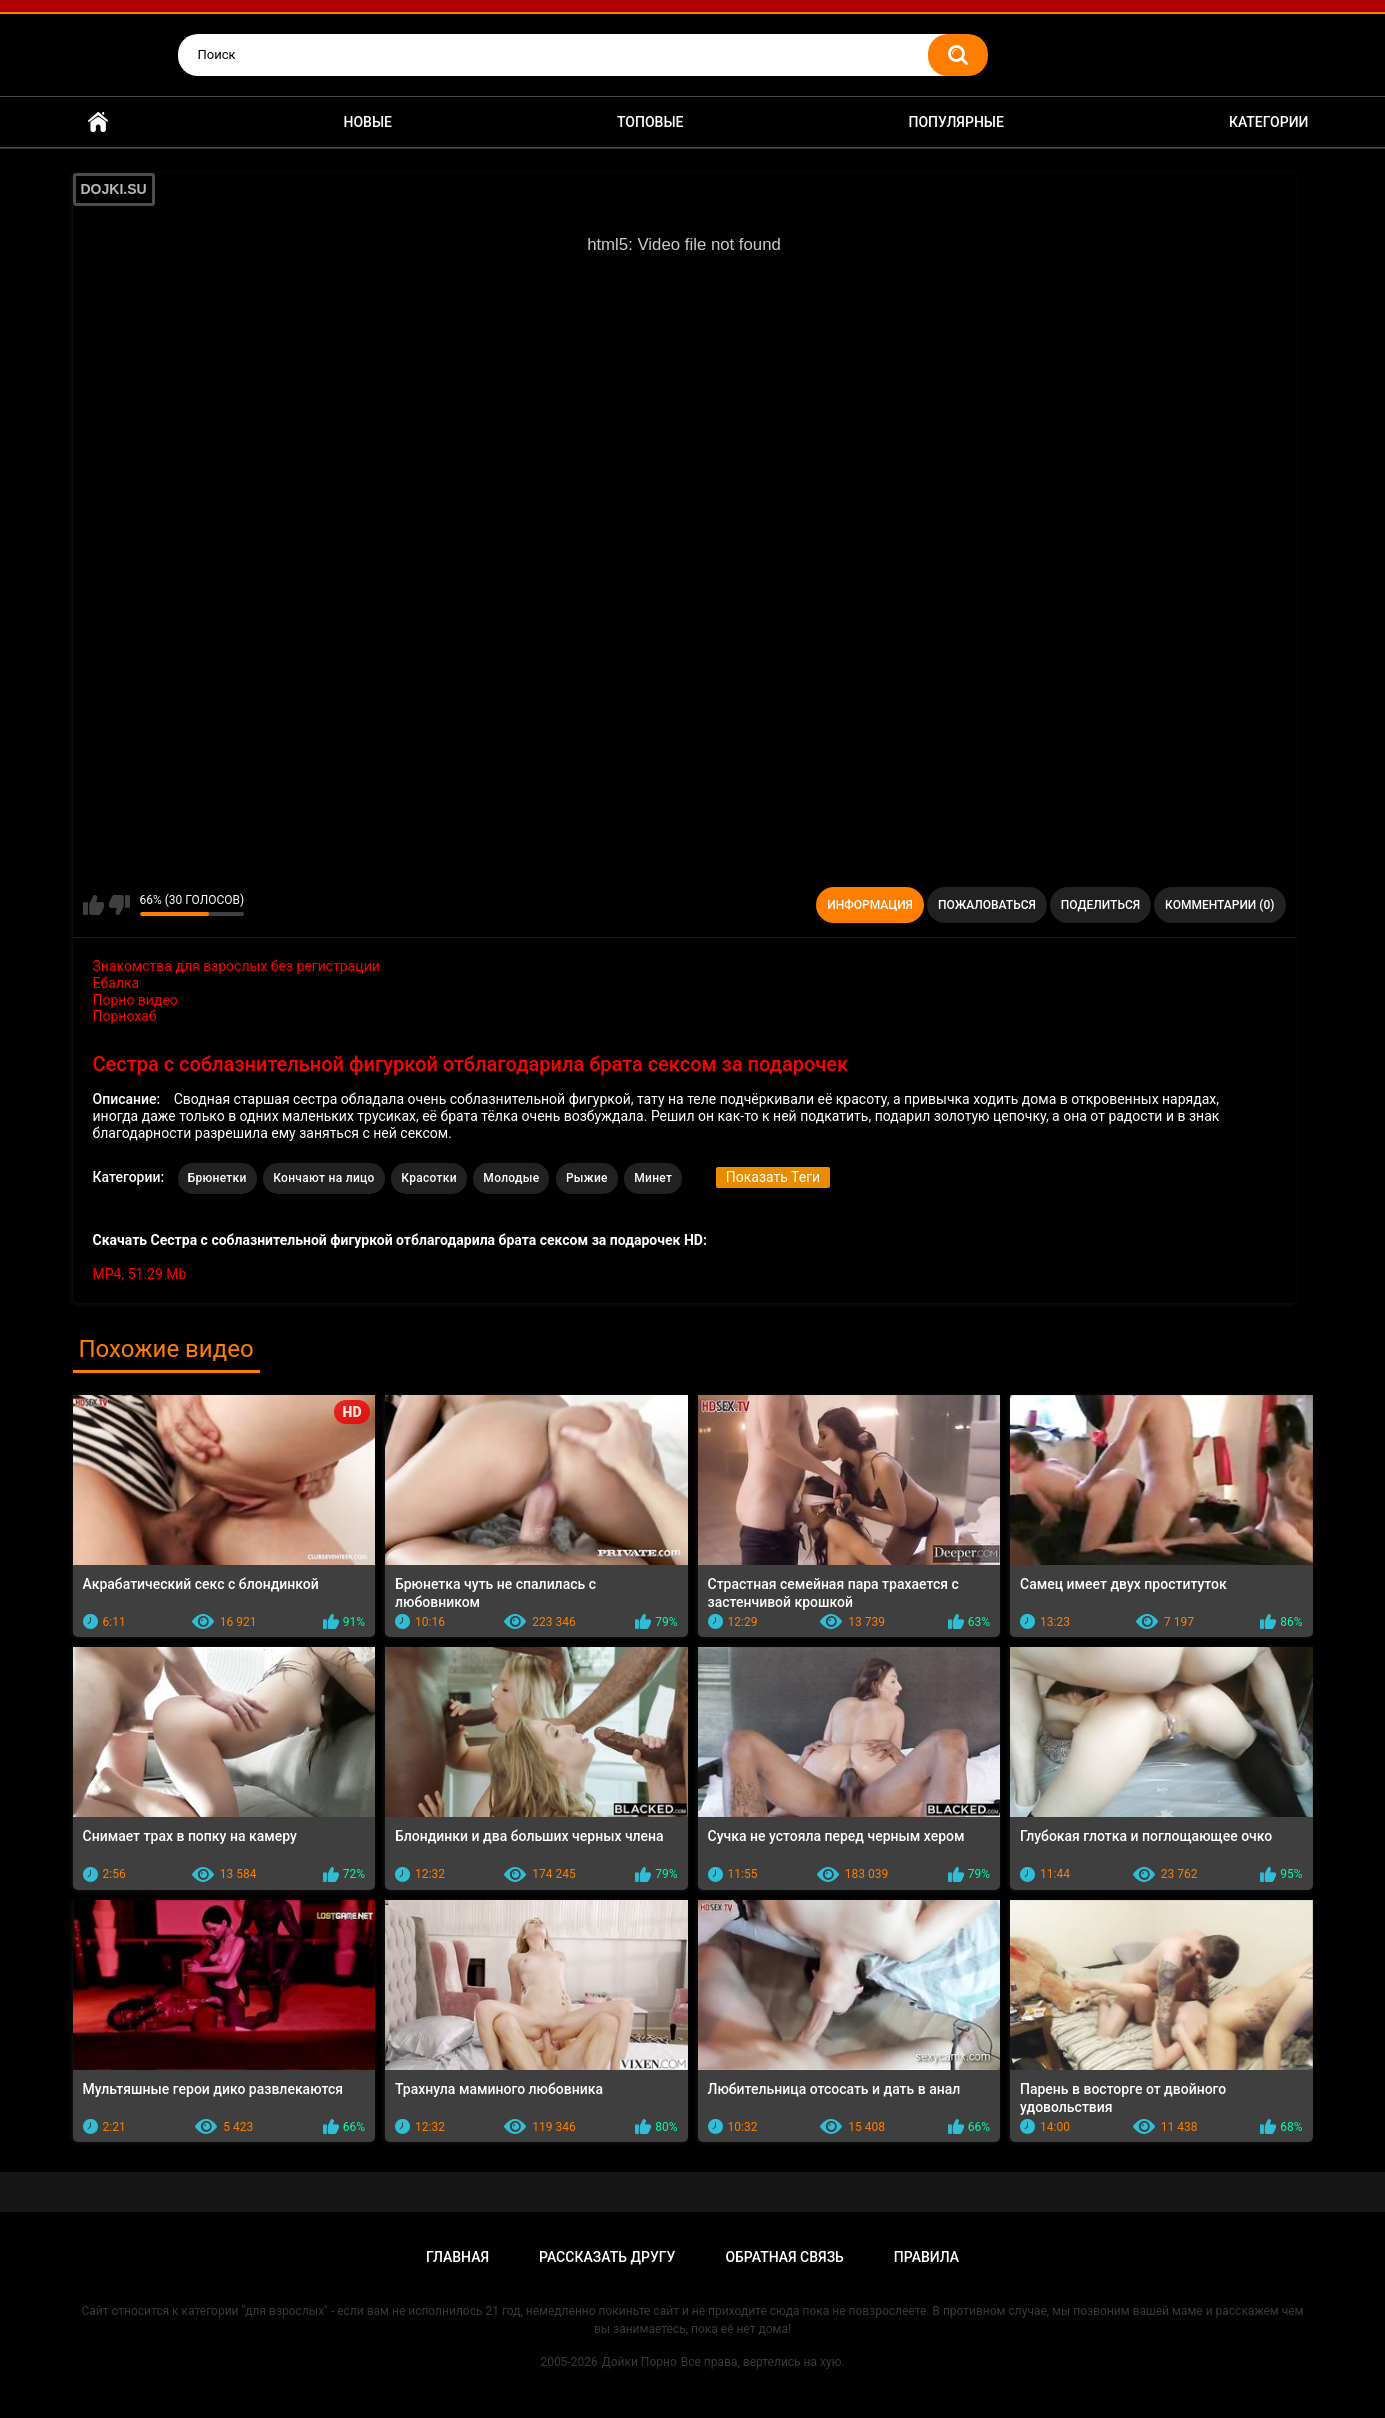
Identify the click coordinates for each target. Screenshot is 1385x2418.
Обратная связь (784, 2257)
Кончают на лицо (324, 1178)
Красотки (429, 1178)
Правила (926, 2257)
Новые (368, 122)
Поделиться (1100, 905)
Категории (1269, 122)
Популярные (955, 122)
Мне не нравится (119, 905)
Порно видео (135, 1000)
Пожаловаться (987, 905)
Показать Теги (773, 1177)
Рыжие (587, 1178)
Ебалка (116, 983)
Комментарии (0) (1219, 905)
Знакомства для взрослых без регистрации (236, 966)
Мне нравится (93, 905)
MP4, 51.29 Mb (140, 1274)
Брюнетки (217, 1178)
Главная (98, 122)
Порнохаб (125, 1016)
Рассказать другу (607, 2257)
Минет (653, 1178)
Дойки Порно (639, 2362)
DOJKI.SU (114, 189)
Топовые (650, 122)
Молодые (511, 1178)
